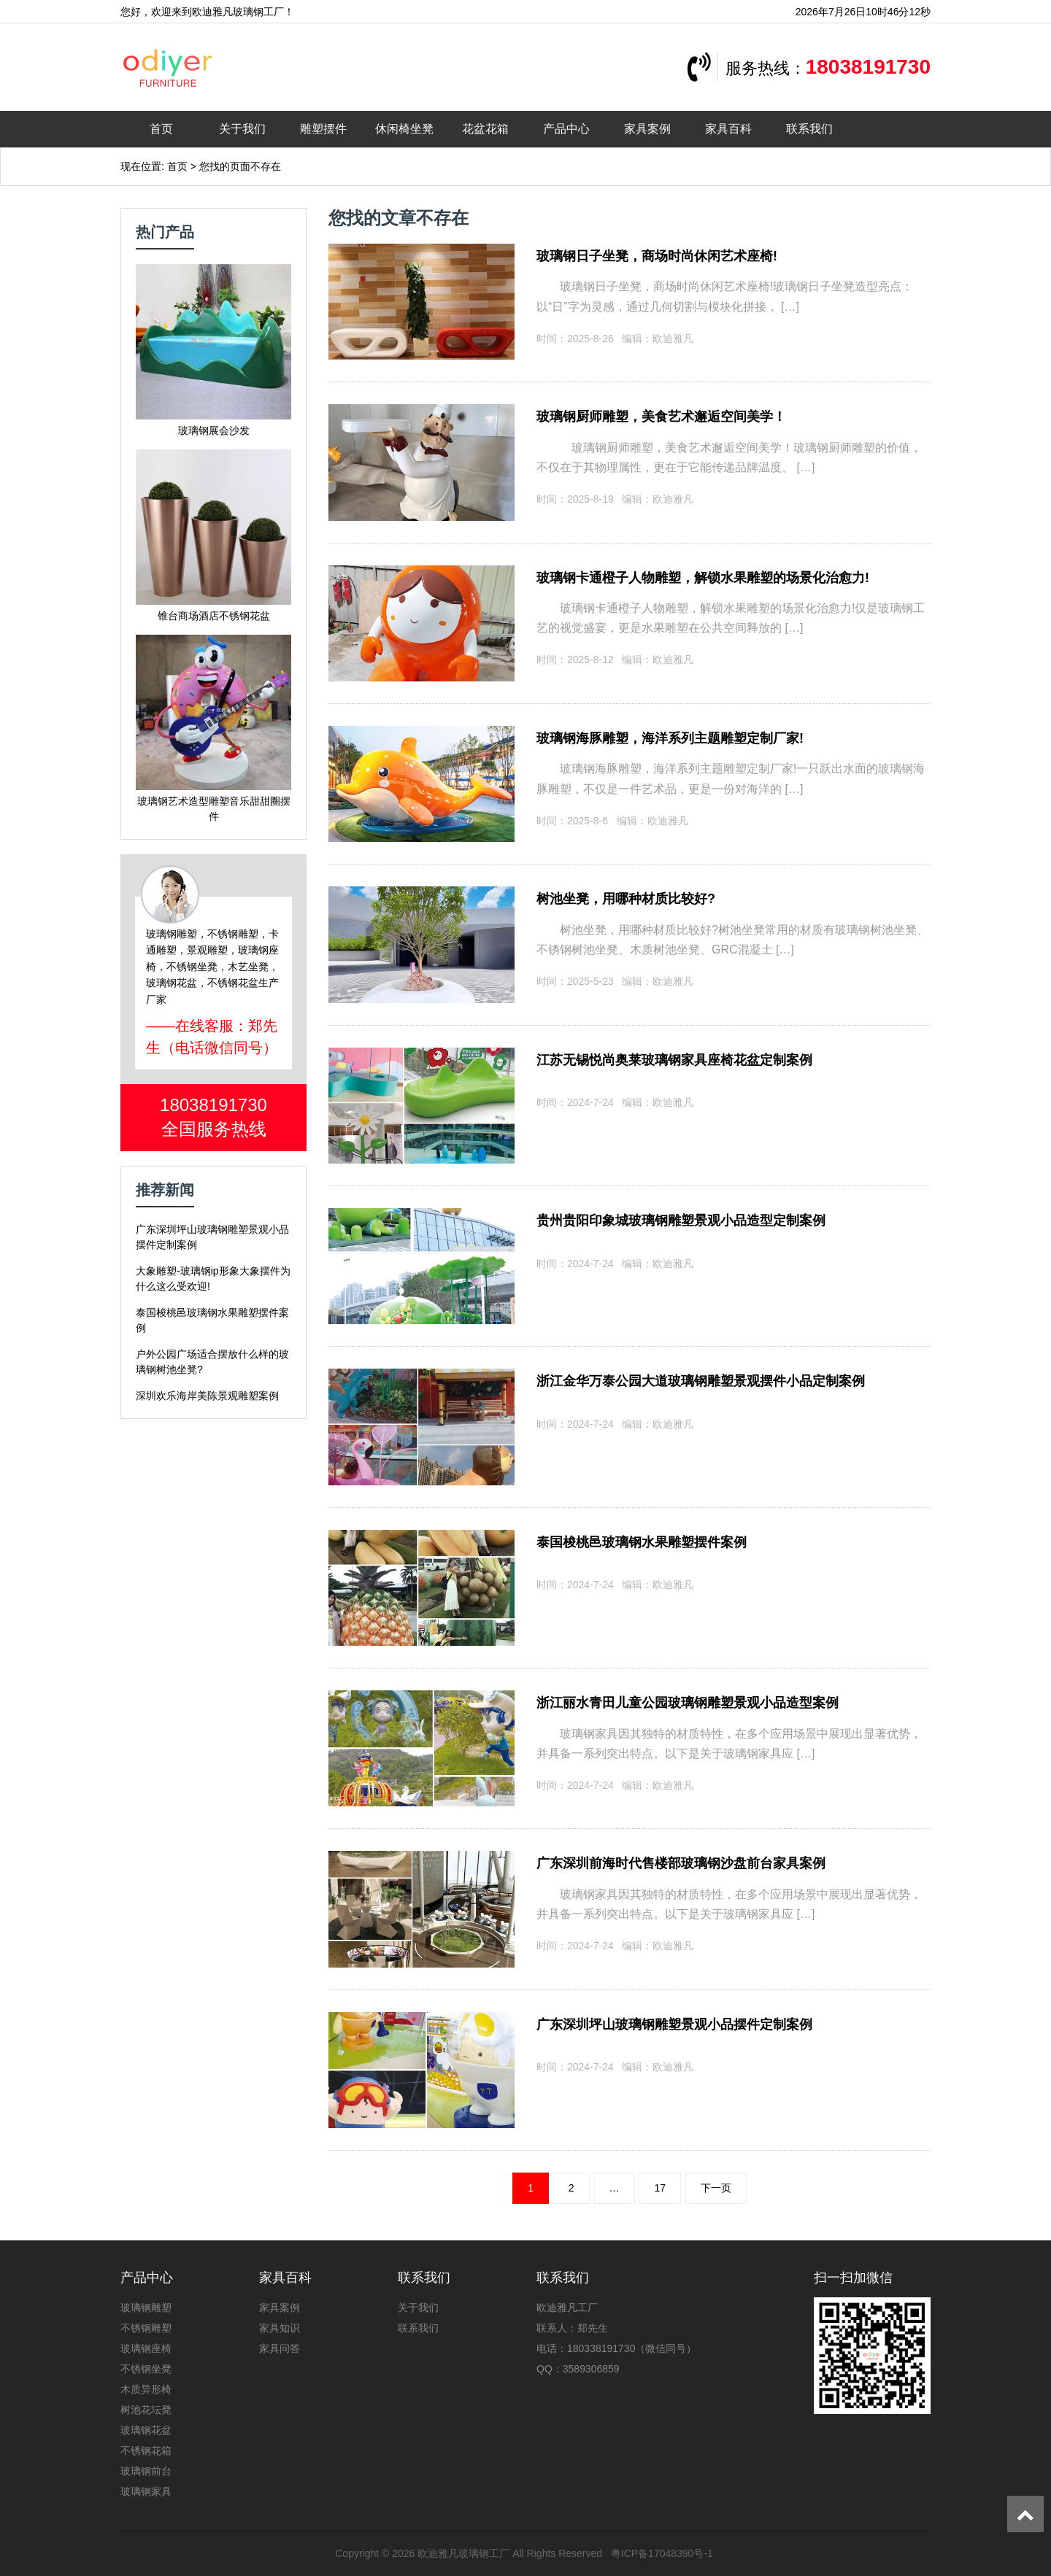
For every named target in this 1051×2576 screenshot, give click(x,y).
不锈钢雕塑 (146, 2328)
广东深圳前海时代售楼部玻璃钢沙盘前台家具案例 (680, 1863)
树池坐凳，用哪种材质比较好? (625, 898)
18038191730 (868, 66)
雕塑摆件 (323, 129)
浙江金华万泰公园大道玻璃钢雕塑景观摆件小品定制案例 (700, 1381)
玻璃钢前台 (146, 2471)
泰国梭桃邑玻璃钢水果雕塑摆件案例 (641, 1542)
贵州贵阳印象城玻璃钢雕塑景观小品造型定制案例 (680, 1220)
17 (660, 2188)
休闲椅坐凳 (404, 129)
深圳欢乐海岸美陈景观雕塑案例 (207, 1395)
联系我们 (809, 129)
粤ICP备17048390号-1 (662, 2553)
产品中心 (566, 129)
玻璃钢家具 (146, 2491)
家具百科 (728, 129)
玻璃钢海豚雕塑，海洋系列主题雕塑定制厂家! (670, 738)
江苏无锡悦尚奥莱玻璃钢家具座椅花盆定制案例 (674, 1060)
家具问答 (279, 2348)
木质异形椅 (146, 2389)
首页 (161, 129)
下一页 (716, 2188)
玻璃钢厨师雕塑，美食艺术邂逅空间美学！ (661, 416)
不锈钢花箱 (146, 2450)
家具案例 (647, 129)
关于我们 (242, 129)
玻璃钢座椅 (146, 2348)
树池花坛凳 (146, 2410)
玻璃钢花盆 (146, 2430)
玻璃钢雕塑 (146, 2307)
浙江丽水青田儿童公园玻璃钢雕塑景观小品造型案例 (687, 1702)
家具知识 (279, 2328)
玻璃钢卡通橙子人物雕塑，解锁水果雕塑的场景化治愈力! (702, 577)
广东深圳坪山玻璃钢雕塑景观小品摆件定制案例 (674, 2024)
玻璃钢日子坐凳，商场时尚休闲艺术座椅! (656, 256)
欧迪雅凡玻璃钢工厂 (463, 2553)
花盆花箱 (485, 129)
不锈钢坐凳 (146, 2369)
